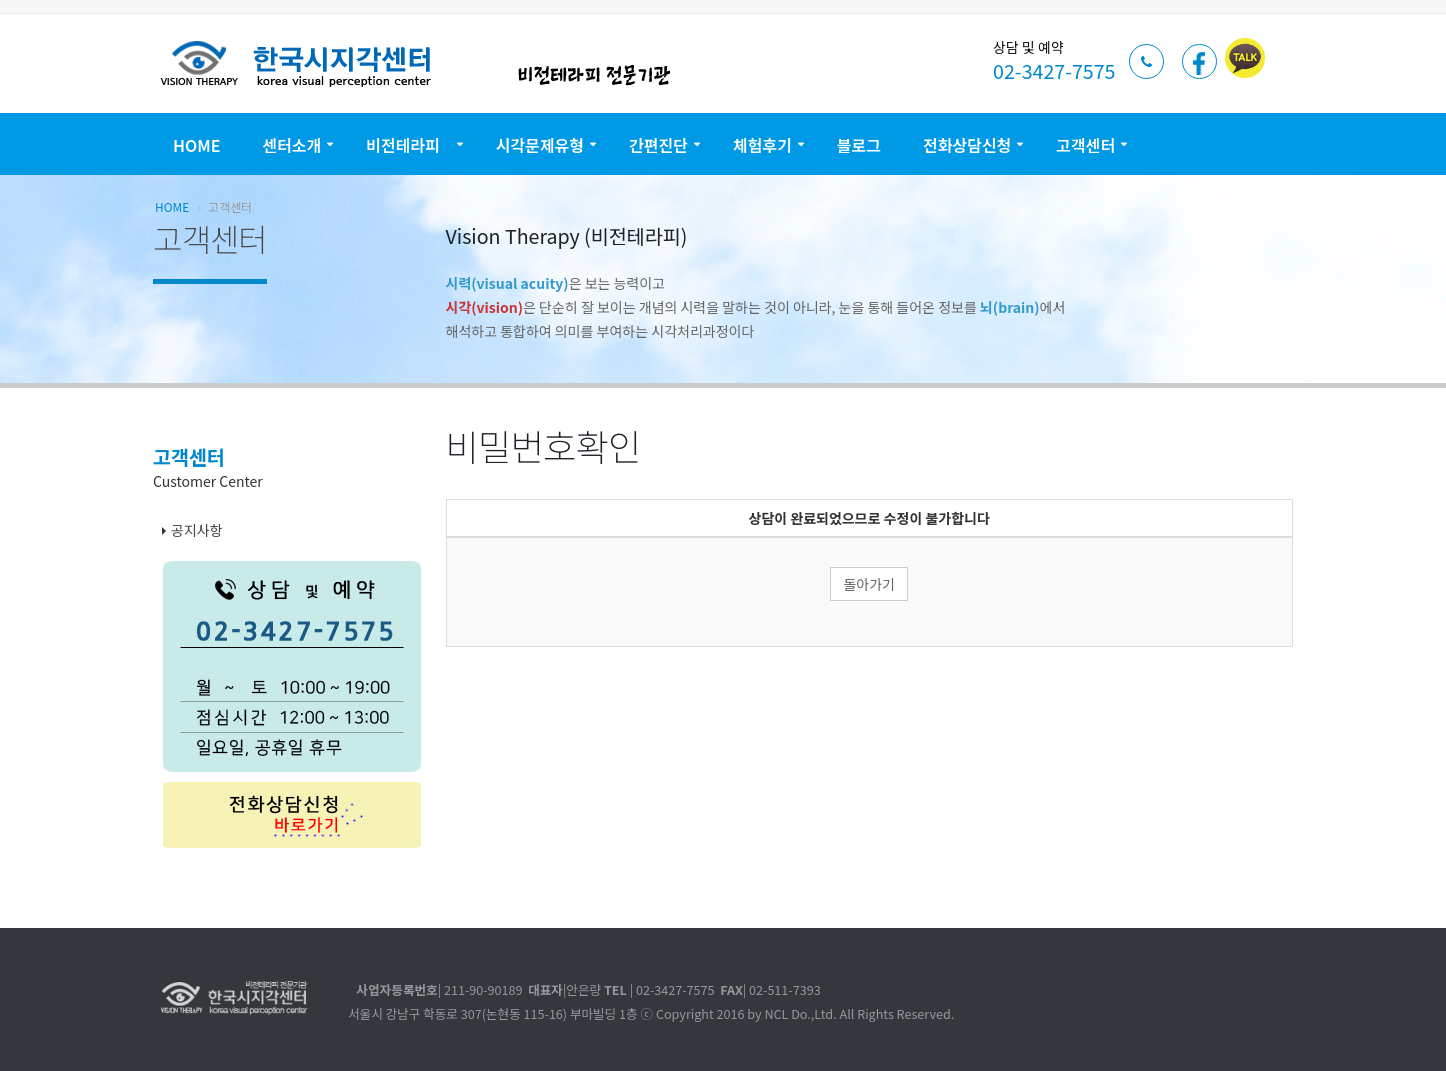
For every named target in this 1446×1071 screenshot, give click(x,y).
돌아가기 (869, 584)
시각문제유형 (540, 145)
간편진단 (658, 145)
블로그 (859, 145)
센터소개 (291, 145)
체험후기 (762, 145)
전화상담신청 (967, 145)
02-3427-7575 (1054, 70)
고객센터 (1085, 145)
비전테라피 (408, 145)
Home (196, 145)
